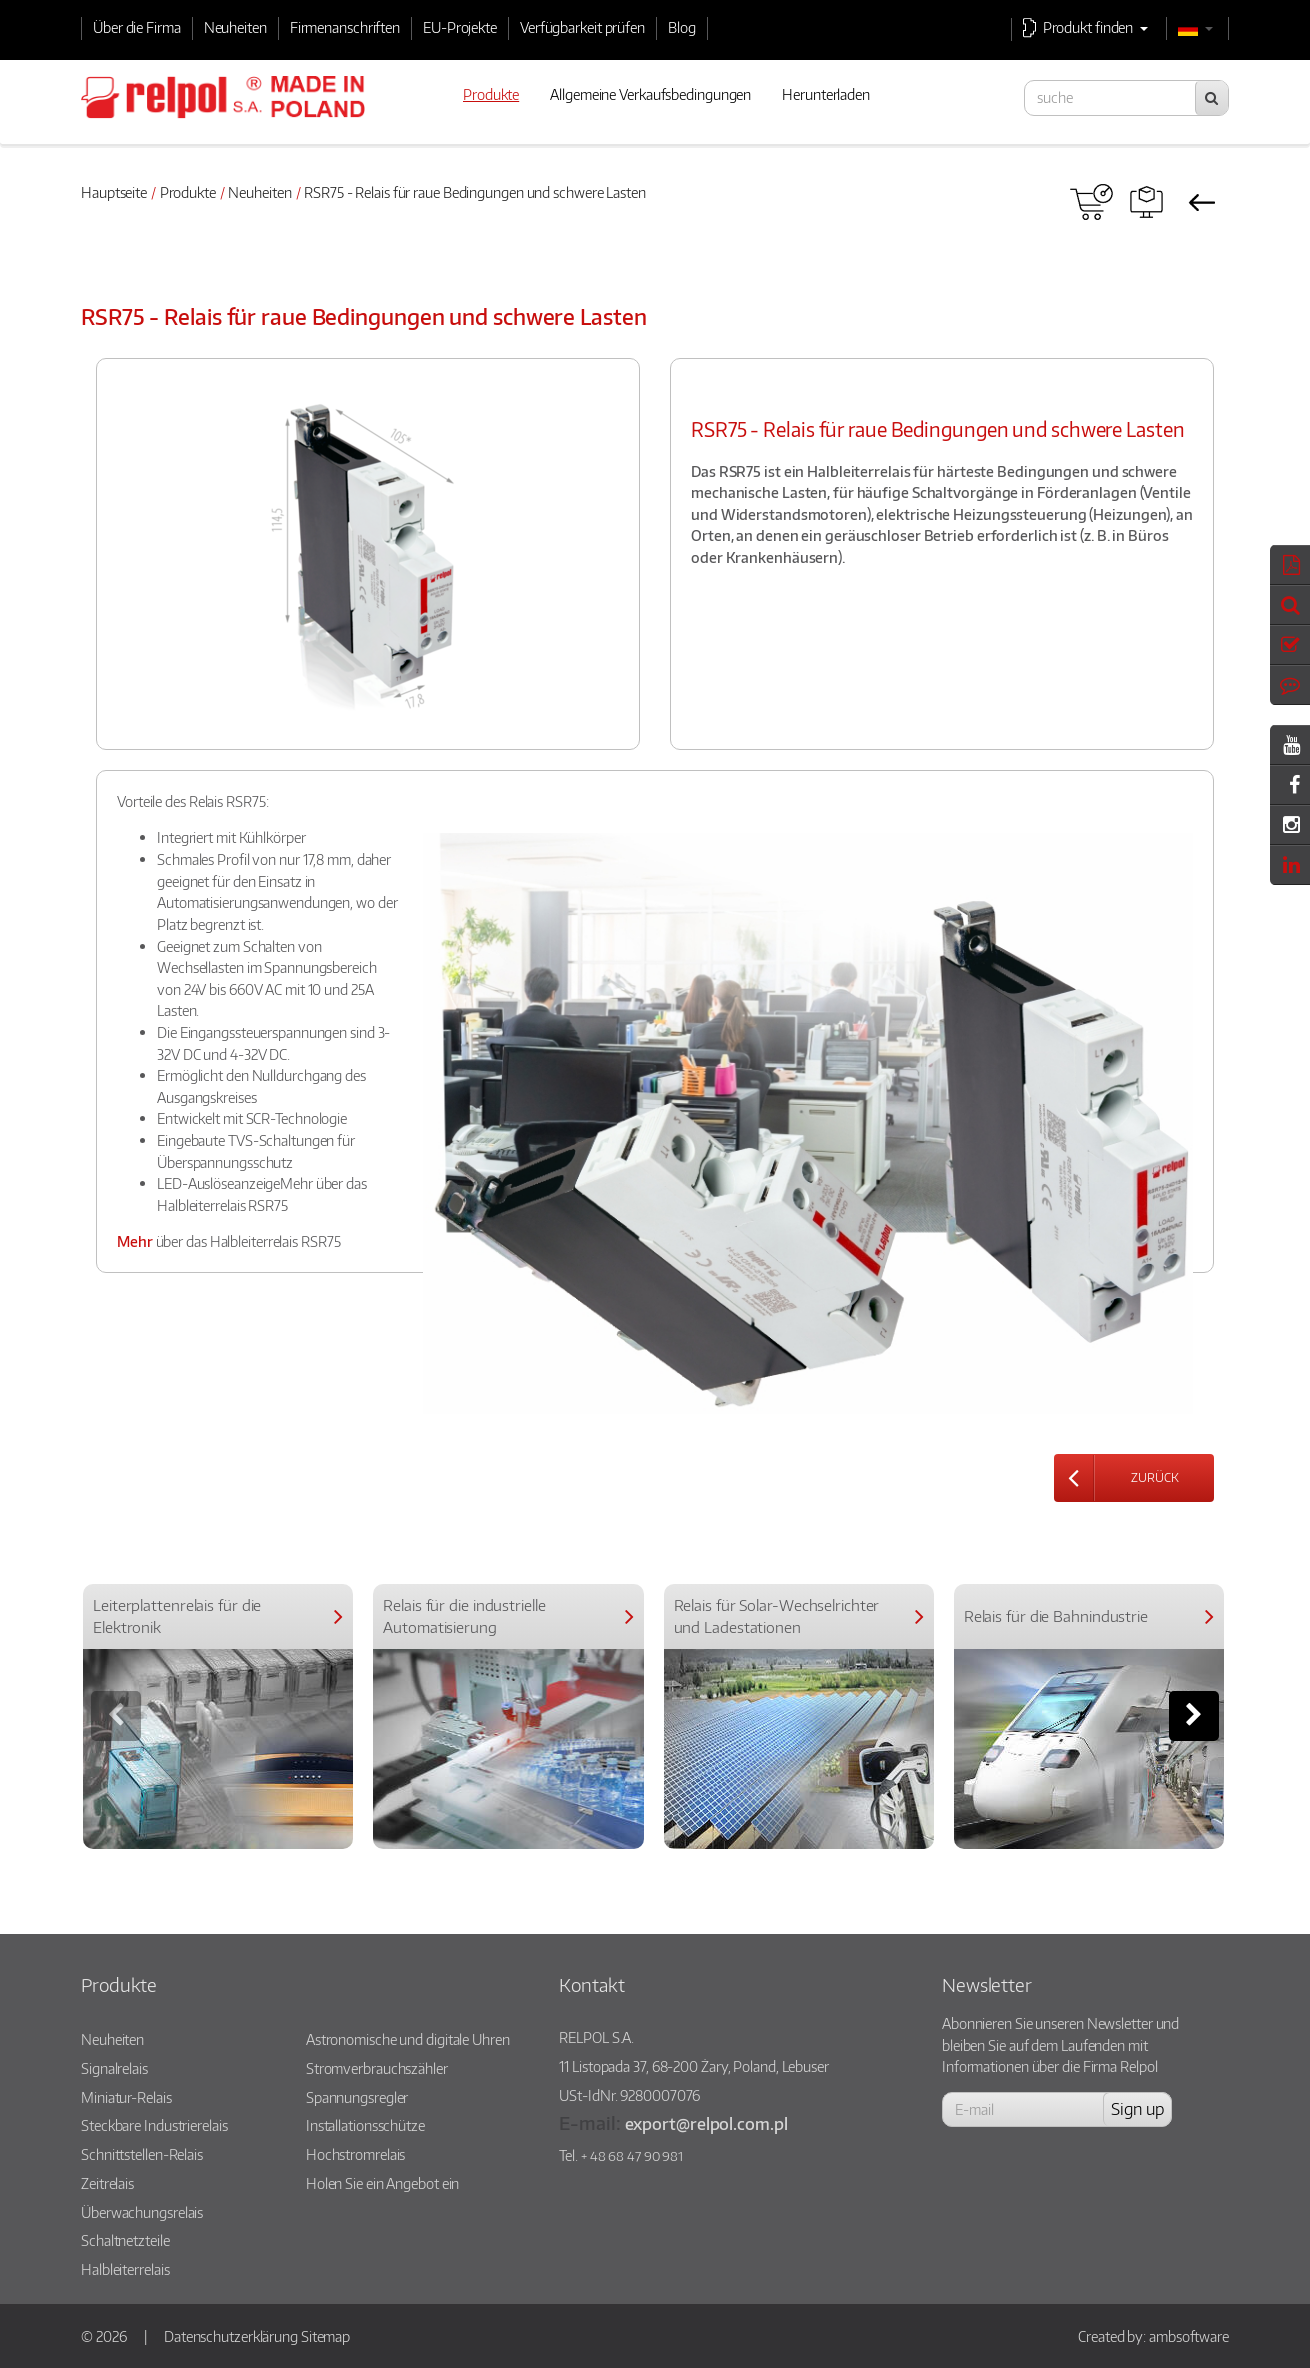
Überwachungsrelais (142, 2212)
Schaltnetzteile (125, 2240)
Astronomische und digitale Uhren (408, 2039)
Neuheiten (235, 27)
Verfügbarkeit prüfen (582, 27)
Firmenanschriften (345, 27)
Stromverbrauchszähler (377, 2068)
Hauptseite (114, 192)
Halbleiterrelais (125, 2269)
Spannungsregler (357, 2097)
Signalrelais (114, 2068)
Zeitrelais (107, 2183)
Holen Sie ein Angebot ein (383, 2183)
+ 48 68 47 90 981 (632, 2156)
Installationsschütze (365, 2125)
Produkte (188, 192)
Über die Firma (137, 27)
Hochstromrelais (356, 2154)
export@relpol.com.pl (706, 2123)
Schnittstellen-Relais (142, 2154)
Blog (682, 27)
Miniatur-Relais (126, 2097)
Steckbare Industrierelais (154, 2125)
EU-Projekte (460, 27)
